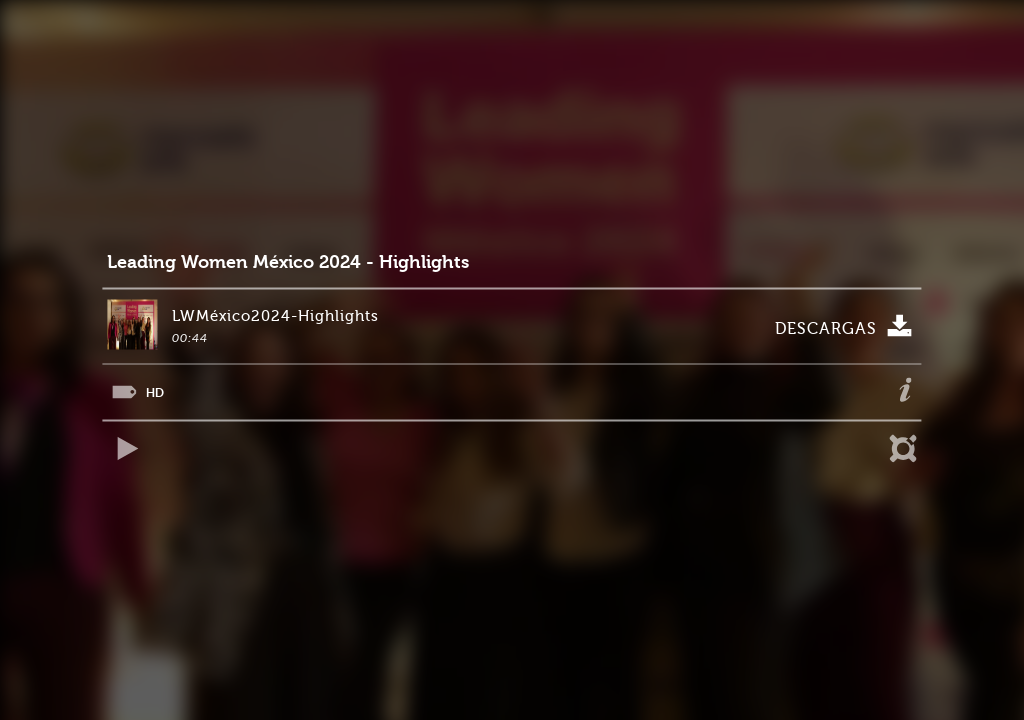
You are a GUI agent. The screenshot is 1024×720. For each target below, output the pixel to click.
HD (155, 392)
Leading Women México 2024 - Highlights (288, 262)
